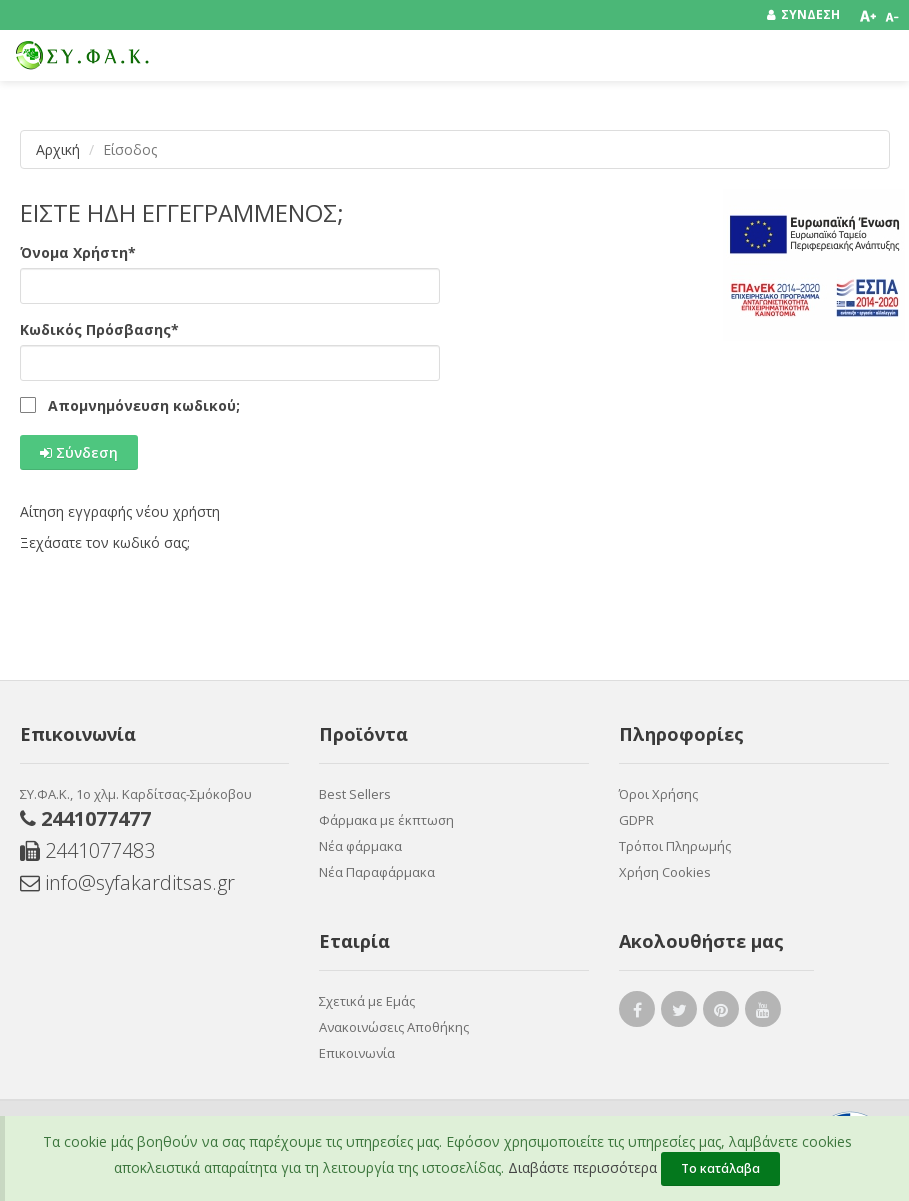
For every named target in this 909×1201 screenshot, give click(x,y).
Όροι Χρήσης (658, 794)
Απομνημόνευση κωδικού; (144, 406)
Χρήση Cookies (665, 872)
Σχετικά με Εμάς (367, 1001)
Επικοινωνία (357, 1053)
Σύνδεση (79, 452)
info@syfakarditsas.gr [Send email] (127, 882)
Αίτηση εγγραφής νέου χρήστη (120, 511)
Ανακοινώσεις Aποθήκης (394, 1027)
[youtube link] (763, 1013)
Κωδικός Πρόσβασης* (99, 329)
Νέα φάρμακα (360, 846)
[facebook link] (637, 1013)
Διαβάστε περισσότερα (582, 1167)
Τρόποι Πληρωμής (675, 846)
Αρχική (58, 149)
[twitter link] (679, 1013)
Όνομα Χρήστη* (78, 252)
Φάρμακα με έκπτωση (386, 820)
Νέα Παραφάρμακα (377, 872)
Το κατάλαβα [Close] (720, 1168)
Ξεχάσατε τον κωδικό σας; (105, 542)
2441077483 (87, 850)
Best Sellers (355, 794)
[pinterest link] (721, 1013)
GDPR (636, 820)
